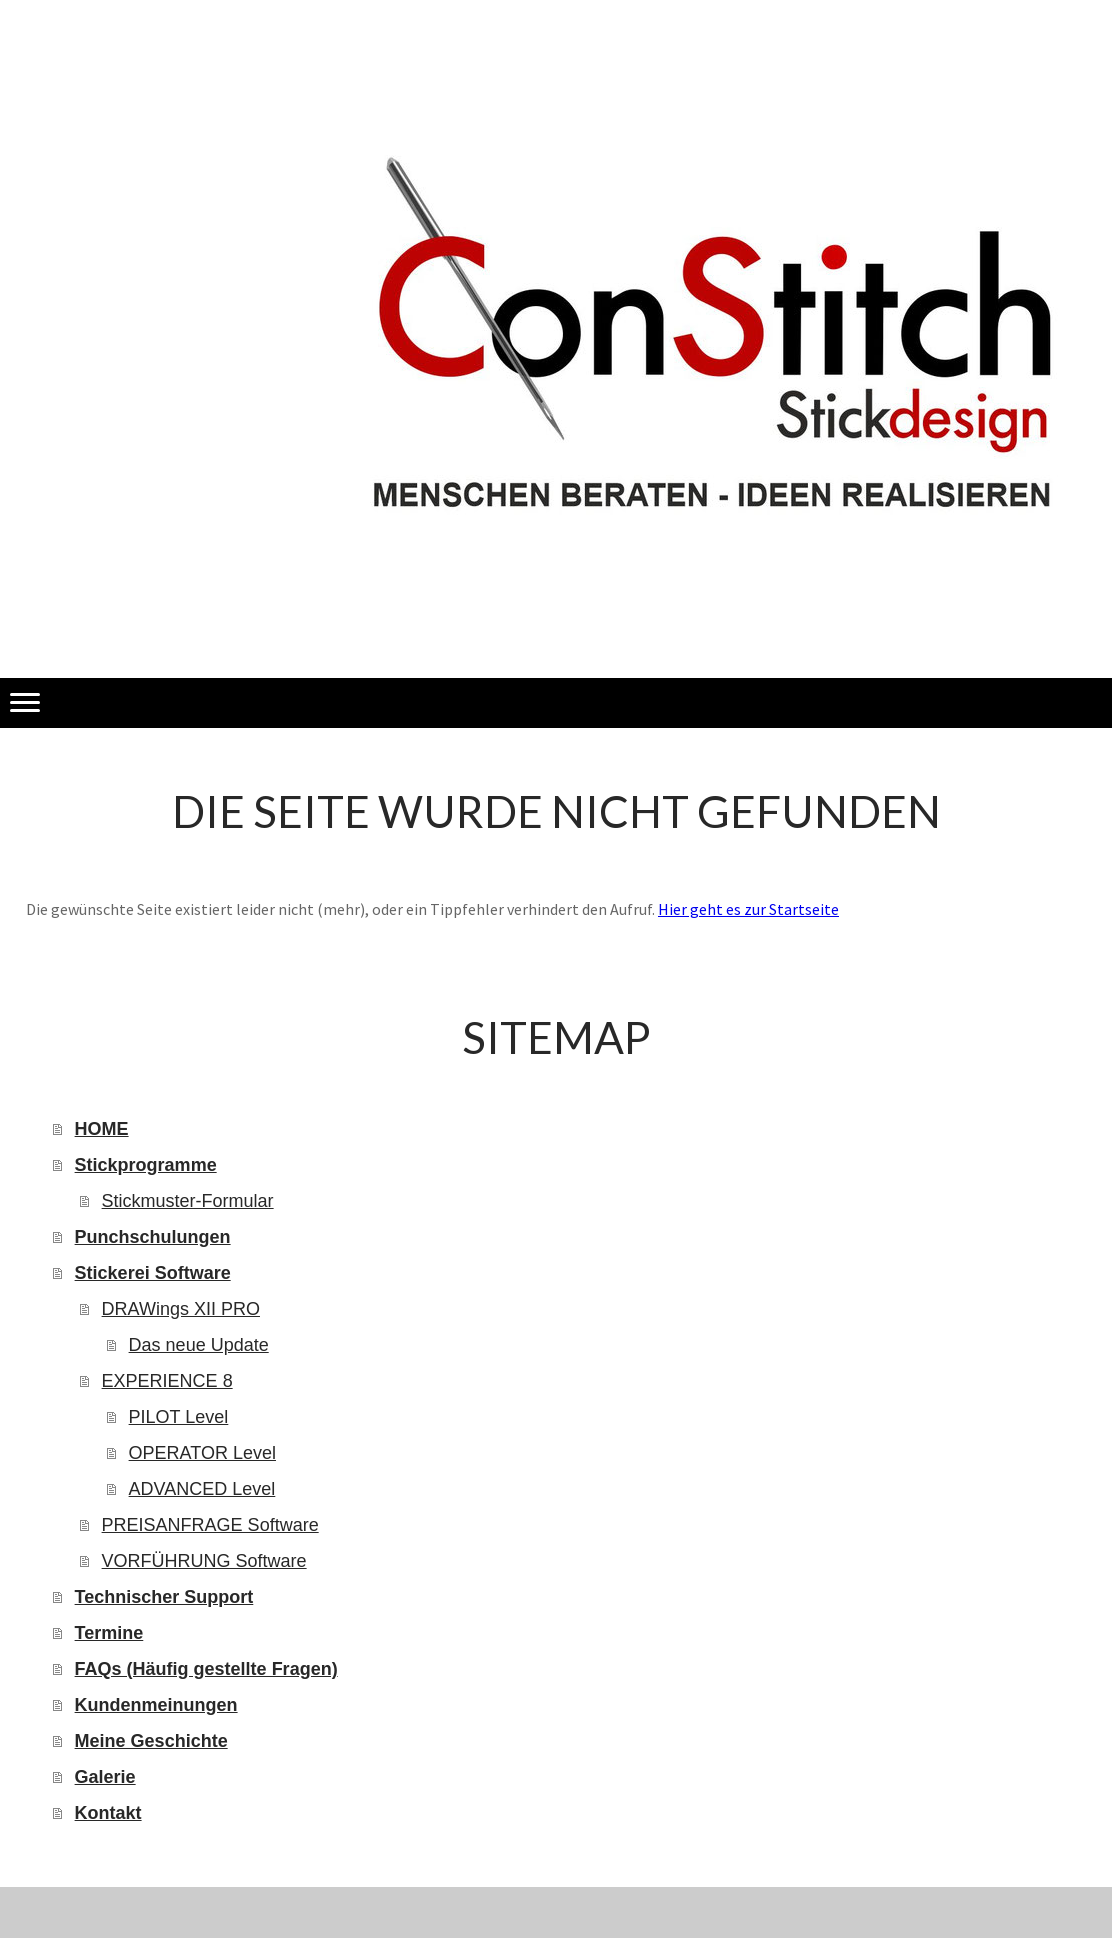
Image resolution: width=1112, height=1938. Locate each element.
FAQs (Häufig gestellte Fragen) (206, 1669)
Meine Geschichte (151, 1741)
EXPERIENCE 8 (167, 1381)
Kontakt (108, 1813)
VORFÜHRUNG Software (204, 1561)
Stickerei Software (153, 1273)
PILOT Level (179, 1417)
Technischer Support (164, 1597)
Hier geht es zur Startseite (748, 909)
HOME (102, 1129)
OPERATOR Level (202, 1453)
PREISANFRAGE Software (210, 1525)
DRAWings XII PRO (181, 1309)
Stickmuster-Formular (188, 1201)
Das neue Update (199, 1345)
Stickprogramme (146, 1165)
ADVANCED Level (202, 1489)
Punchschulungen (153, 1237)
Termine (109, 1633)
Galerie (105, 1777)
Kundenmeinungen (156, 1705)
